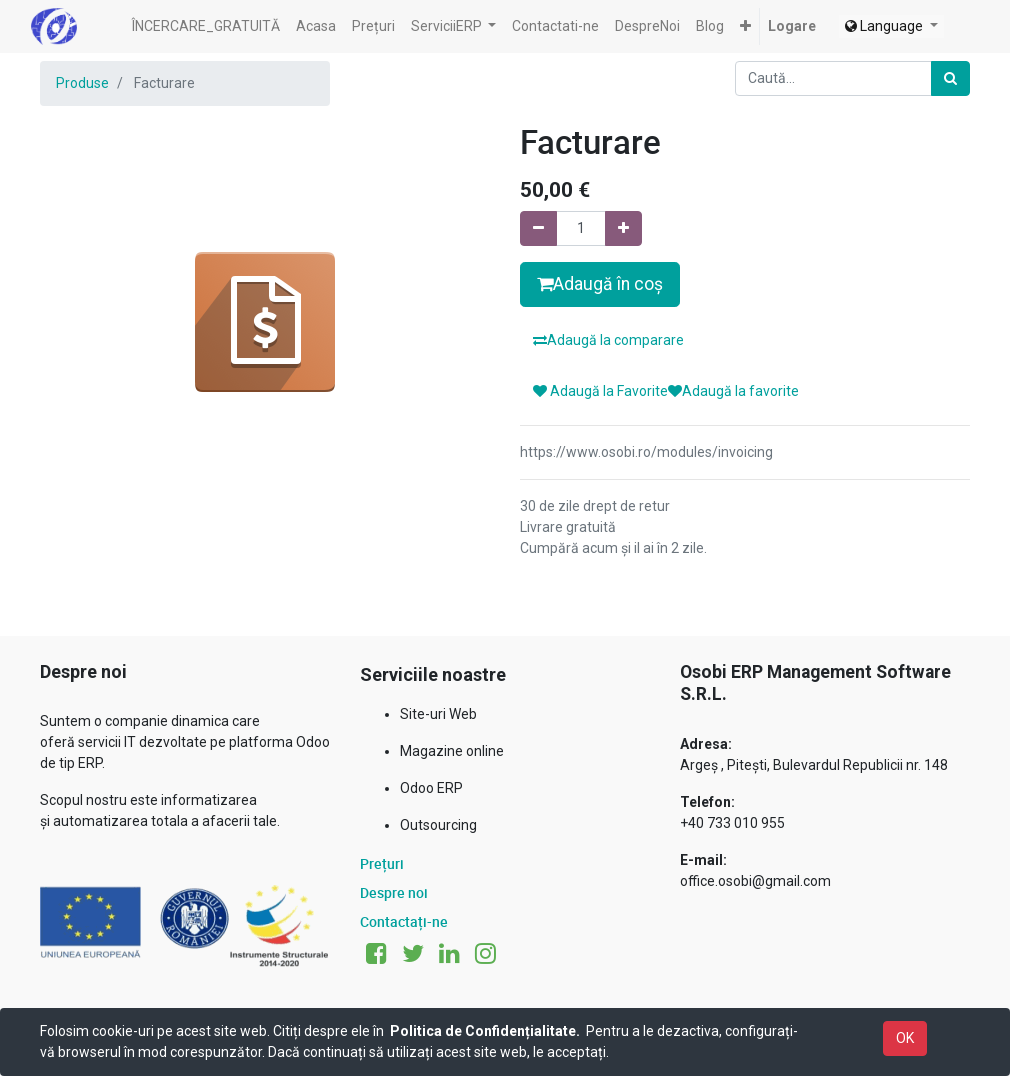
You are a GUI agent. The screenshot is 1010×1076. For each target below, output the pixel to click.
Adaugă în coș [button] (600, 284)
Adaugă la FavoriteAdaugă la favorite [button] (666, 391)
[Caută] (950, 78)
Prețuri (382, 863)
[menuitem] (206, 26)
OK (905, 1038)
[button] (745, 26)
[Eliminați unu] (538, 228)
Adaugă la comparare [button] (608, 340)
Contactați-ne (404, 921)
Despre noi (394, 892)
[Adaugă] (623, 228)
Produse (82, 83)
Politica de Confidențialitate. (485, 1031)
